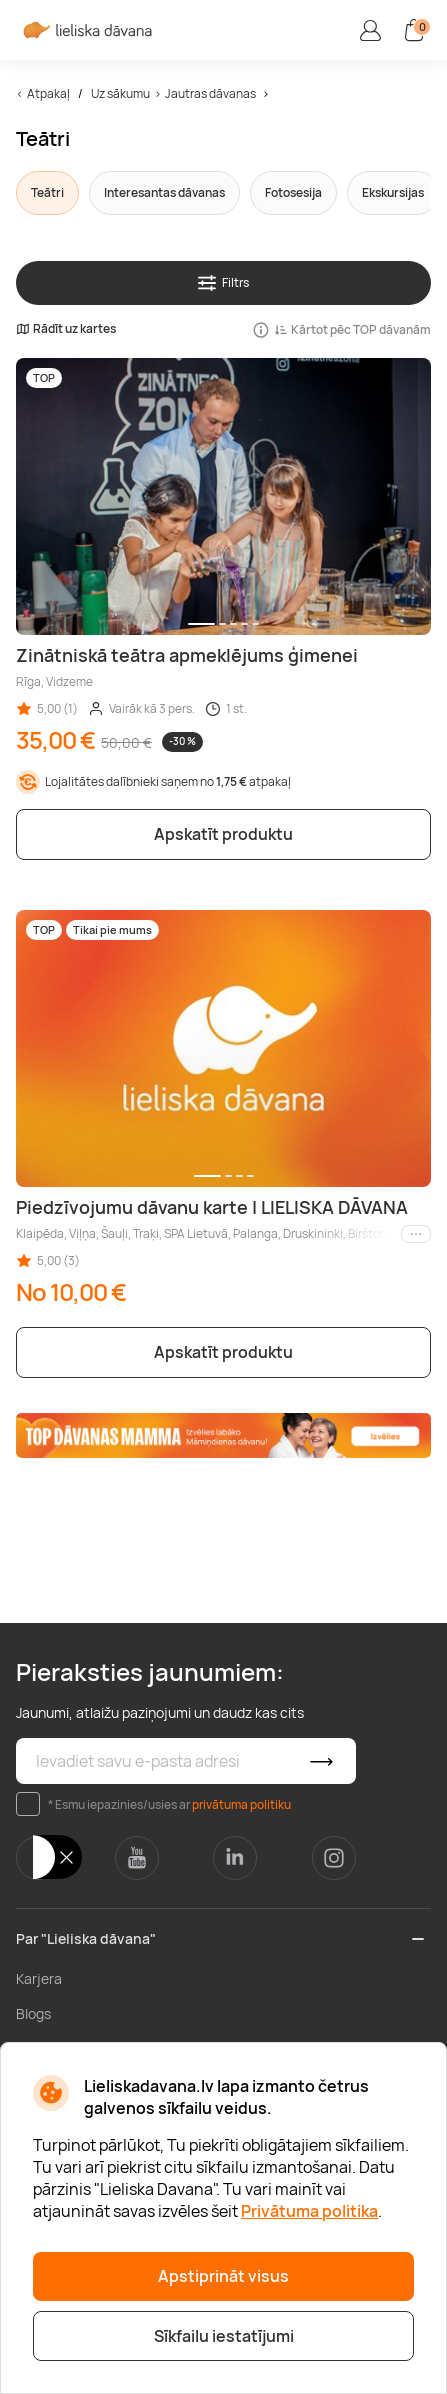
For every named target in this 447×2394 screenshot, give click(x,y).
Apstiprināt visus (223, 2276)
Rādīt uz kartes (66, 329)
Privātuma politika (309, 2211)
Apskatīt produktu (223, 834)
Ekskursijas (393, 192)
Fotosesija (293, 192)
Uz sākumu (120, 93)
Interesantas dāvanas (164, 192)
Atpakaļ (48, 93)
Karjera (39, 1978)
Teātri (47, 192)
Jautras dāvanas (210, 93)
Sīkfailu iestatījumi (224, 2336)
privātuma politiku (241, 1804)
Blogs (33, 2013)
